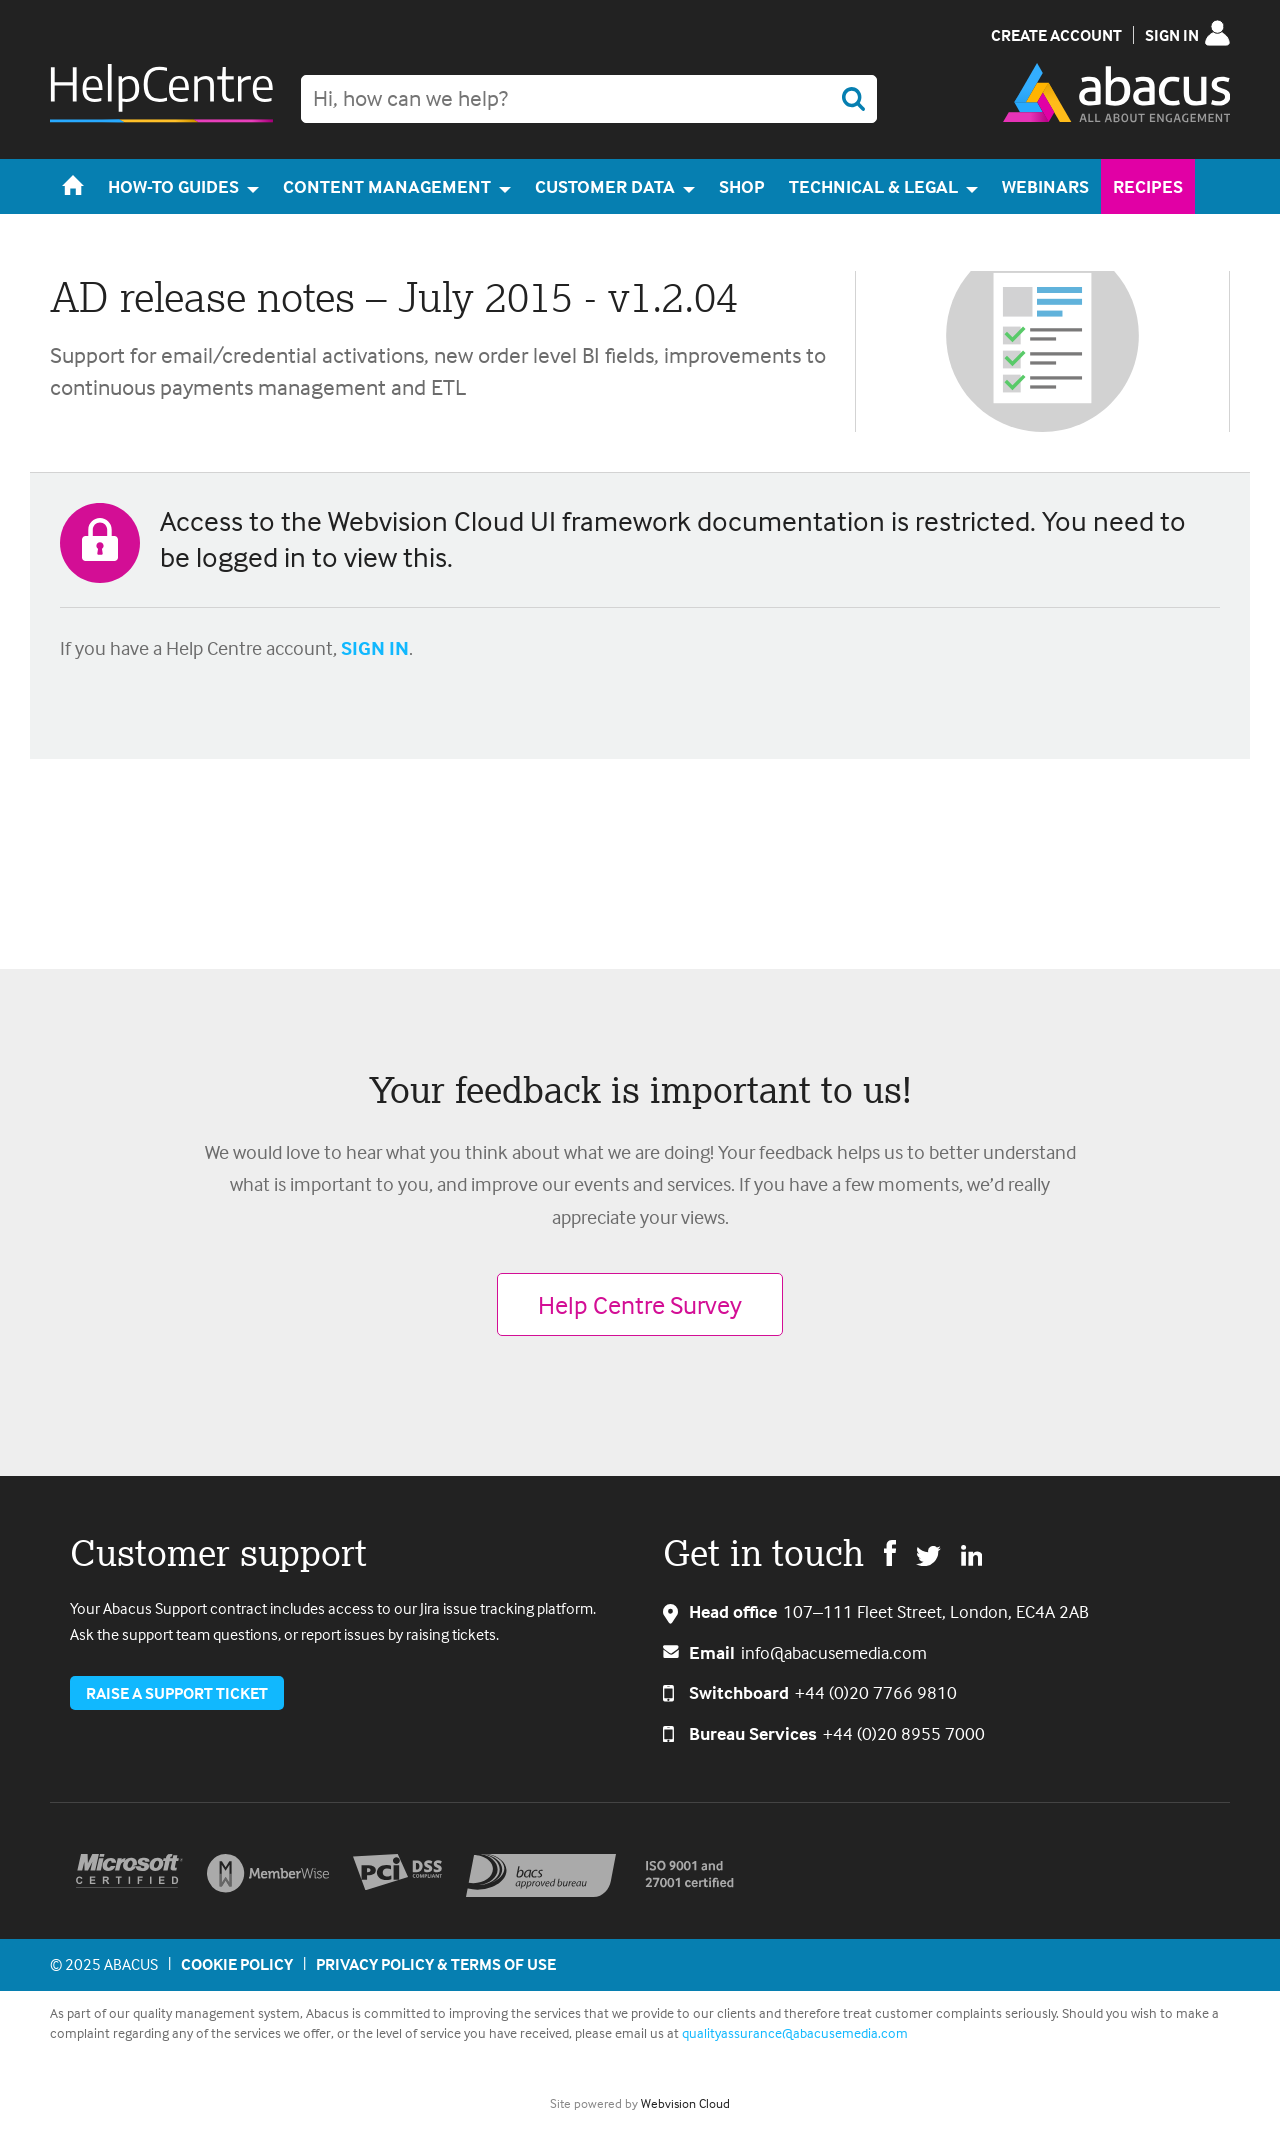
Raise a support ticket (177, 1693)
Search (853, 99)
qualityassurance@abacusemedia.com (795, 2032)
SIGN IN (375, 647)
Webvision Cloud (685, 2103)
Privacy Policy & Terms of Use (436, 1964)
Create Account (1056, 35)
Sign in (1172, 35)
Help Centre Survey (640, 1304)
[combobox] (589, 99)
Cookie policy (237, 1964)
